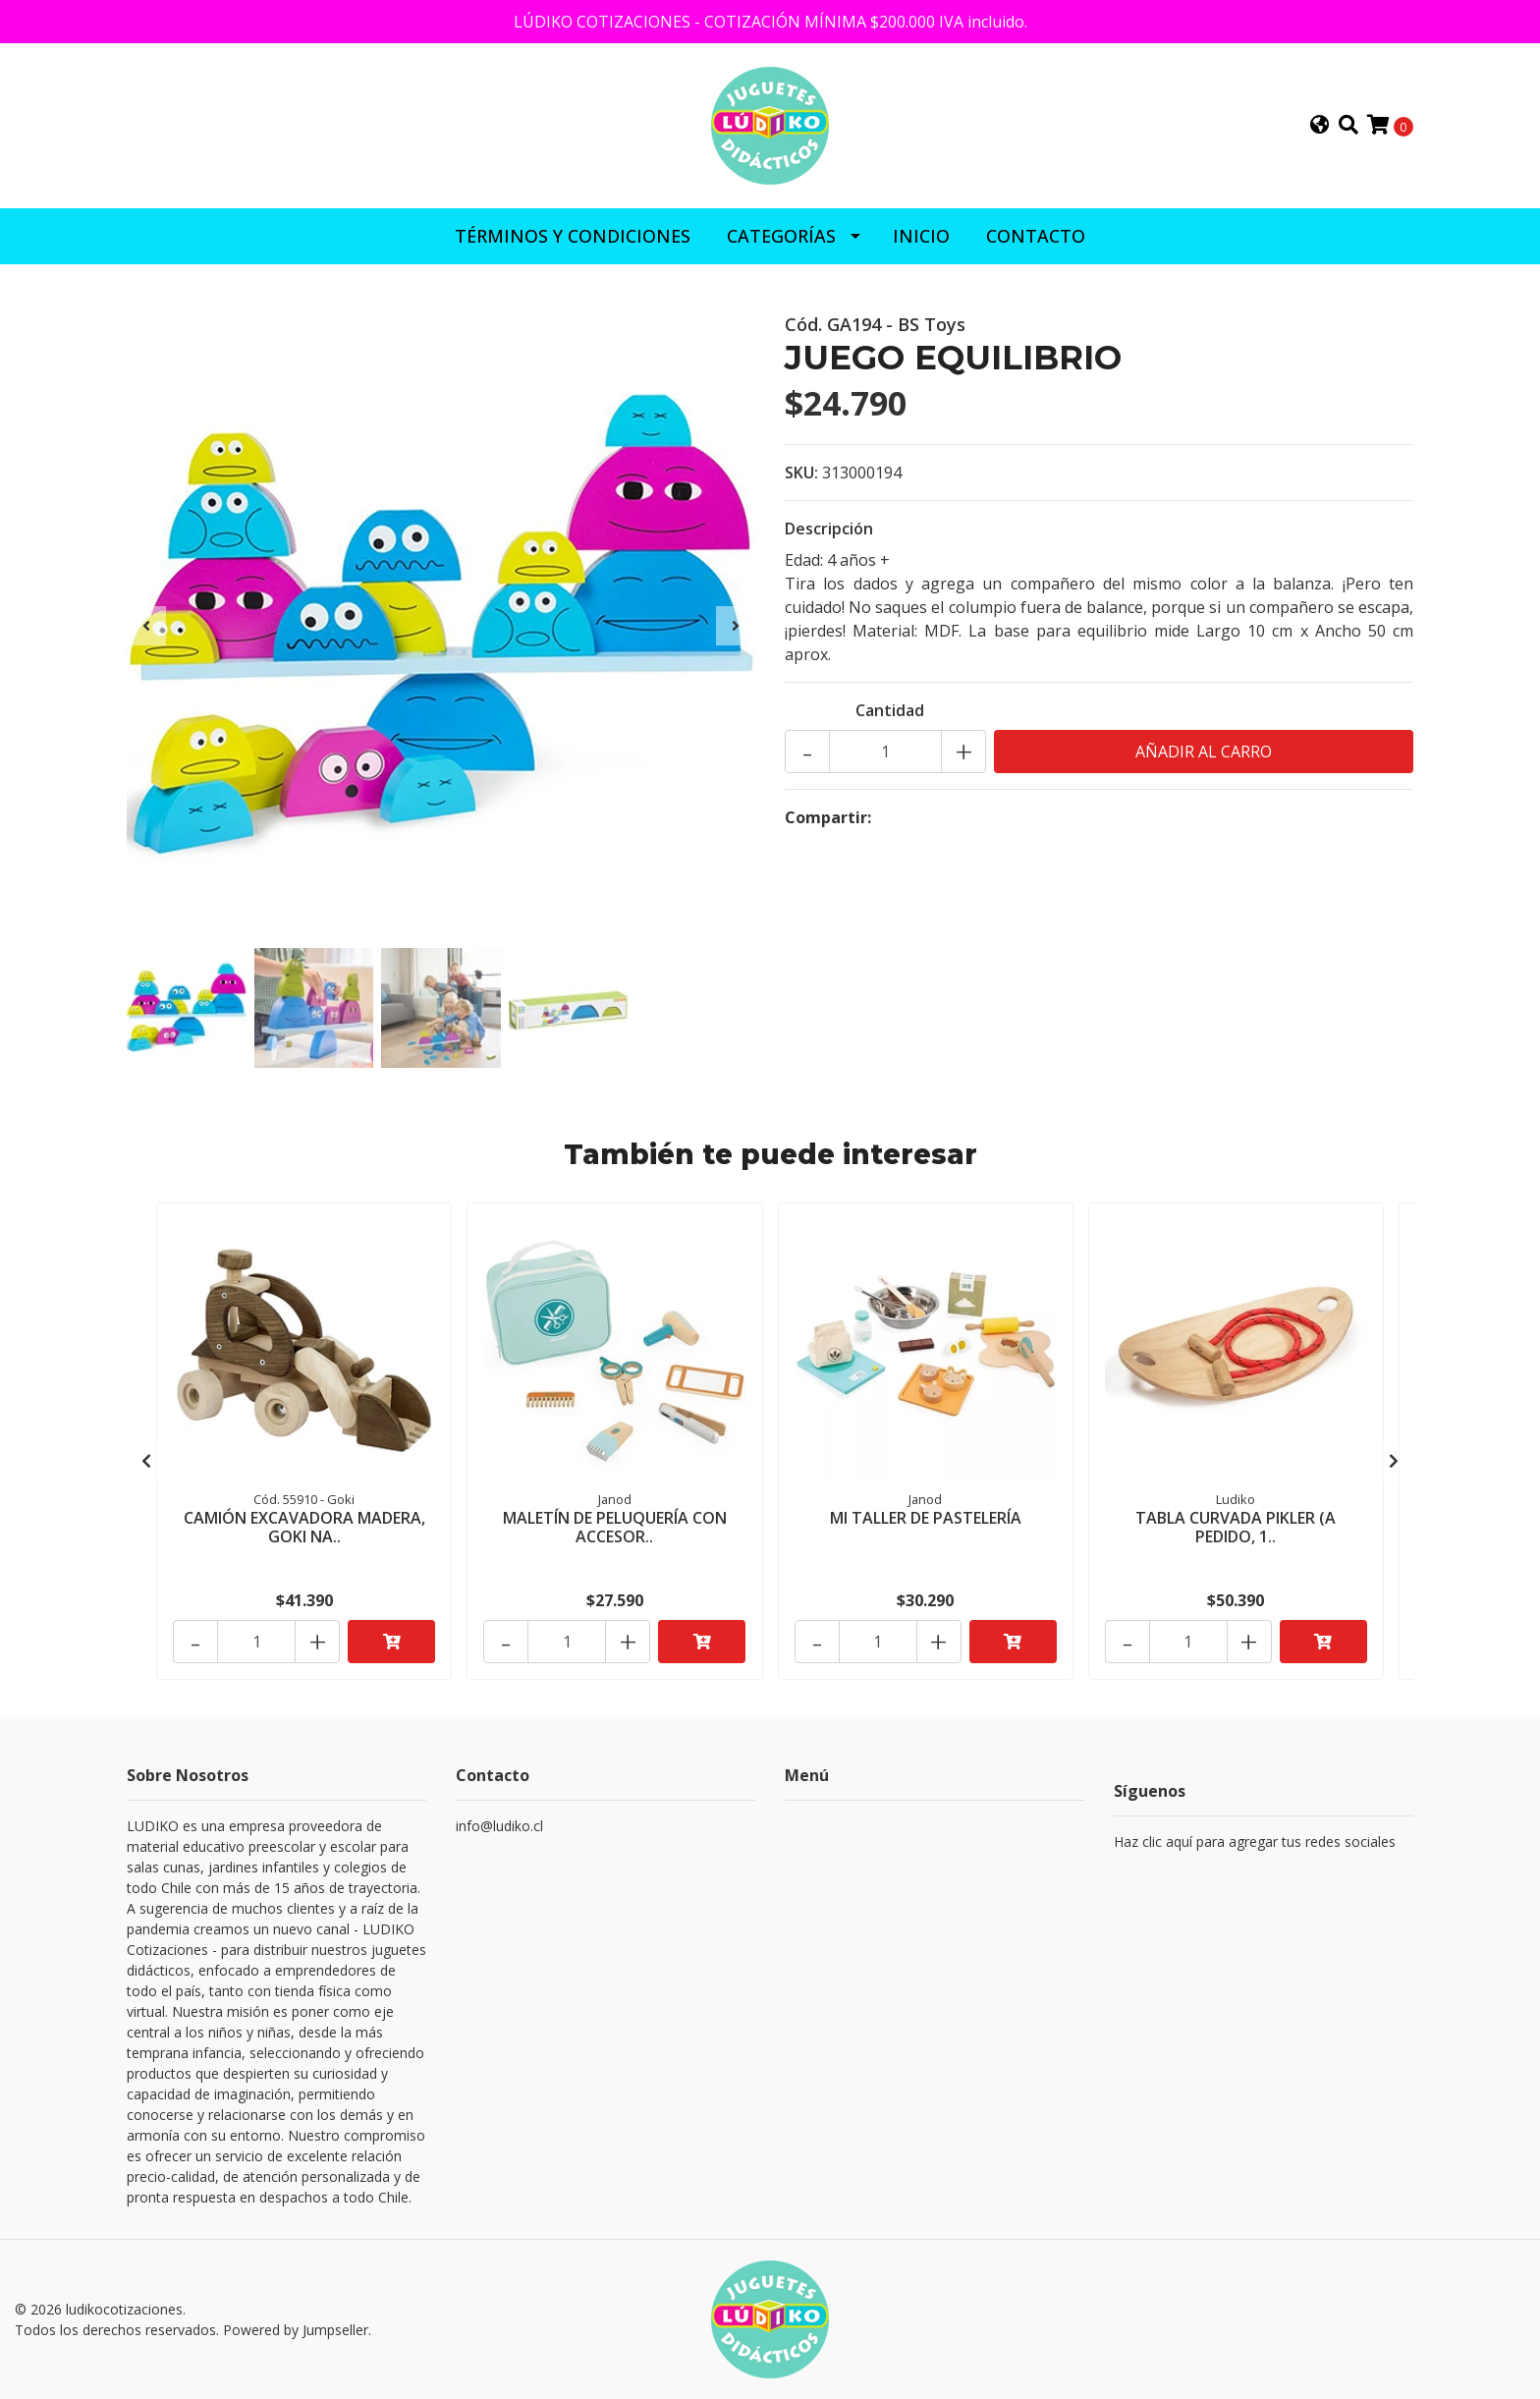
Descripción (829, 528)
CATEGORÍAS (781, 236)
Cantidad (889, 710)
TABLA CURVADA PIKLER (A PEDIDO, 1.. (1235, 1527)
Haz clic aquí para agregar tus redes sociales (1255, 1841)
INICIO (921, 236)
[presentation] (146, 625)
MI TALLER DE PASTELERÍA (925, 1518)
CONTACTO (1035, 236)
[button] (1320, 126)
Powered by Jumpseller (295, 2329)
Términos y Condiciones (572, 236)
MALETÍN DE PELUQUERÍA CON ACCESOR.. (615, 1527)
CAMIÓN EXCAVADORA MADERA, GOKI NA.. (304, 1527)
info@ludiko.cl (499, 1825)
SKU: (801, 472)
